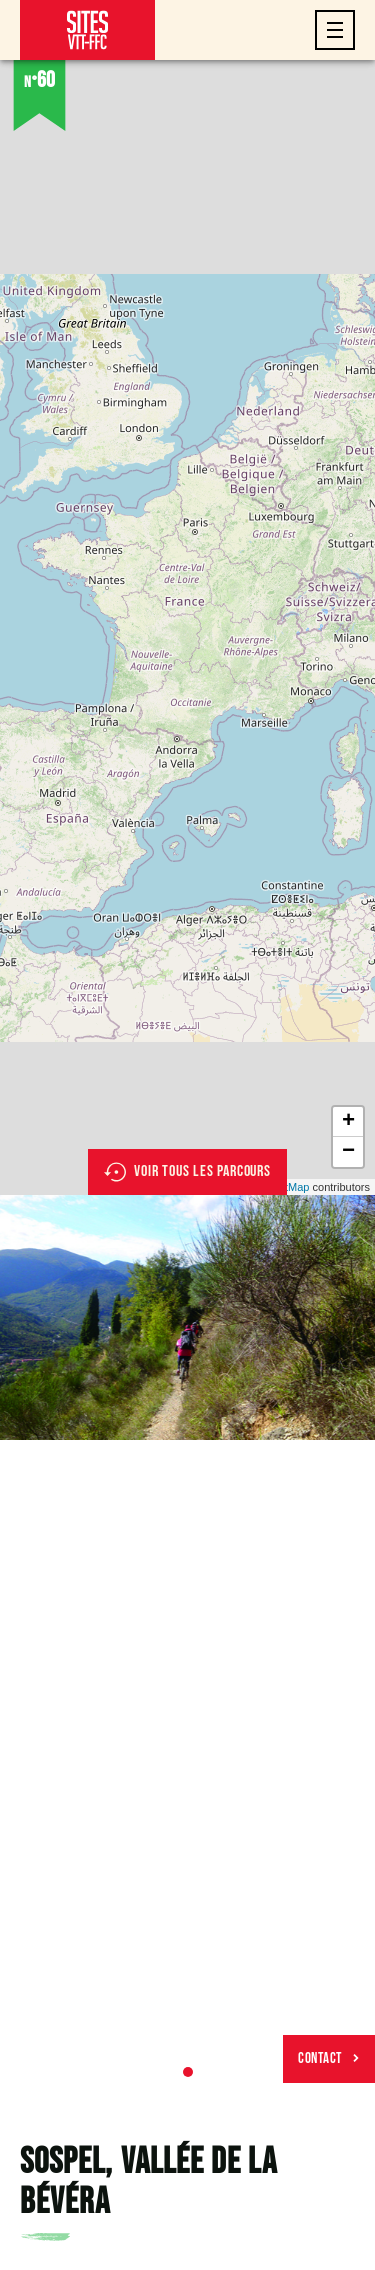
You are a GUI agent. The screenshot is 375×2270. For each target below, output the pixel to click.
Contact (329, 2058)
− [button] (348, 1152)
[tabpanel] (187, 1317)
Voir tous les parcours (187, 1172)
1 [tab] (188, 2072)
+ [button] (348, 1122)
